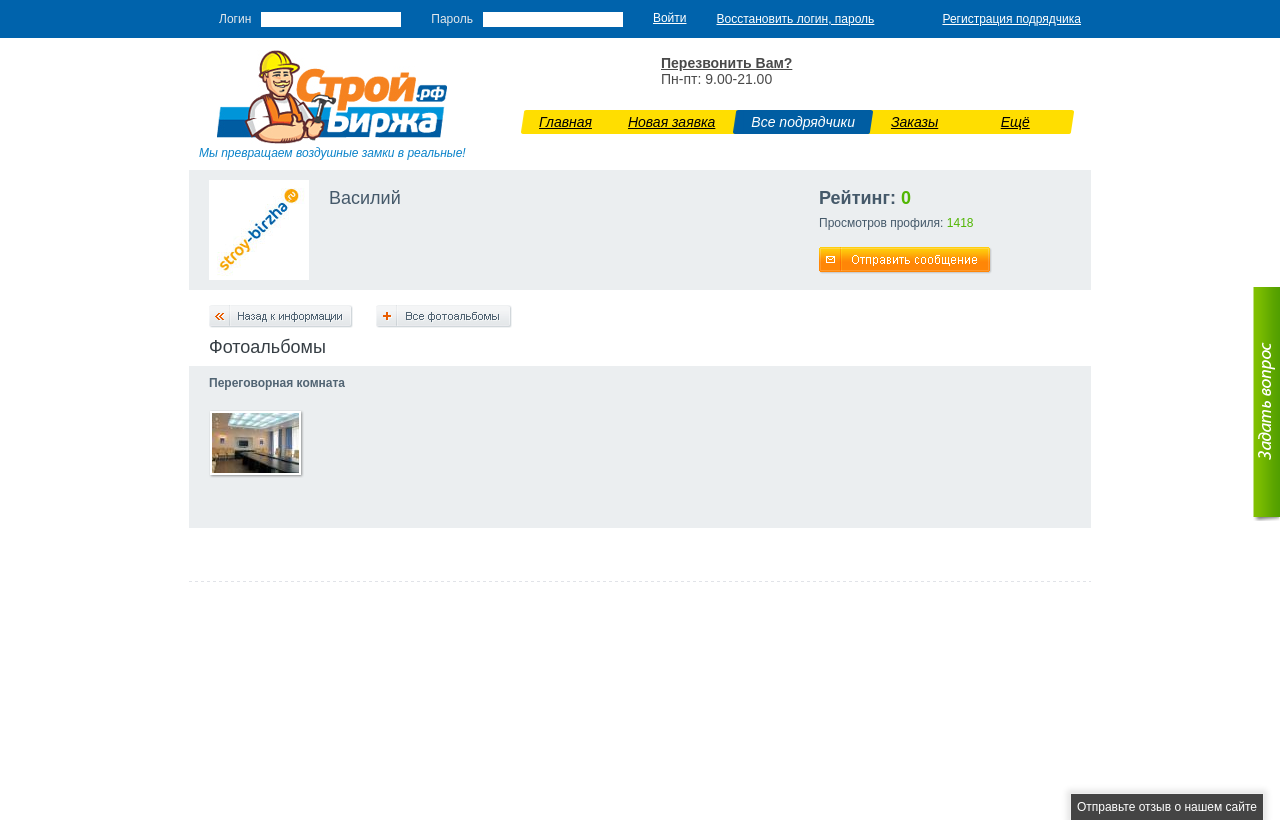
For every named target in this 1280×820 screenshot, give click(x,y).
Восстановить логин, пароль (796, 19)
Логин (235, 19)
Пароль (452, 19)
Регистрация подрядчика (1011, 19)
